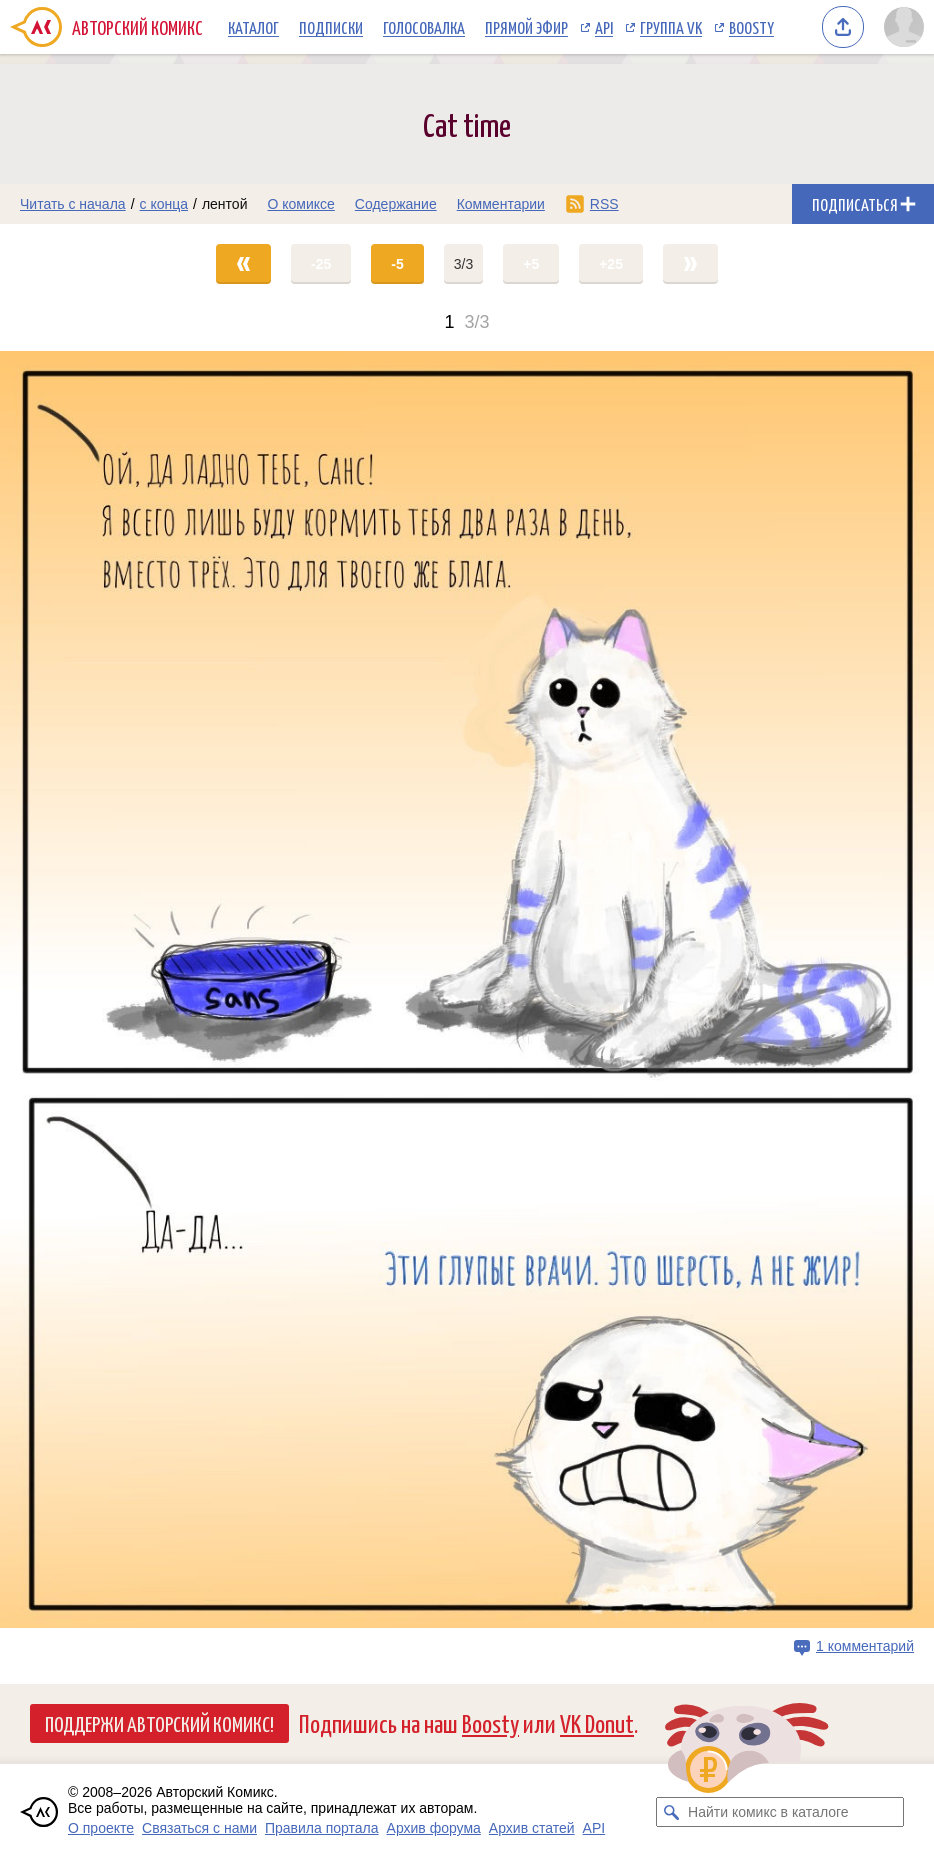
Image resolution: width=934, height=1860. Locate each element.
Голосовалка (424, 27)
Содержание (396, 204)
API (604, 27)
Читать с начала (73, 204)
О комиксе (300, 204)
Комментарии (501, 204)
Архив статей (532, 1828)
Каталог (253, 27)
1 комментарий (865, 1646)
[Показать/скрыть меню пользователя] (904, 27)
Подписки (331, 27)
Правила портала (322, 1828)
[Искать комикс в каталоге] (671, 1812)
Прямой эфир (526, 27)
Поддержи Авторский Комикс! (159, 1723)
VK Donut (597, 1722)
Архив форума (434, 1828)
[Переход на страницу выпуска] (467, 989)
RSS (604, 204)
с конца (164, 204)
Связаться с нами (199, 1828)
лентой (225, 204)
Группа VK (671, 27)
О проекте (101, 1828)
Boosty (751, 27)
